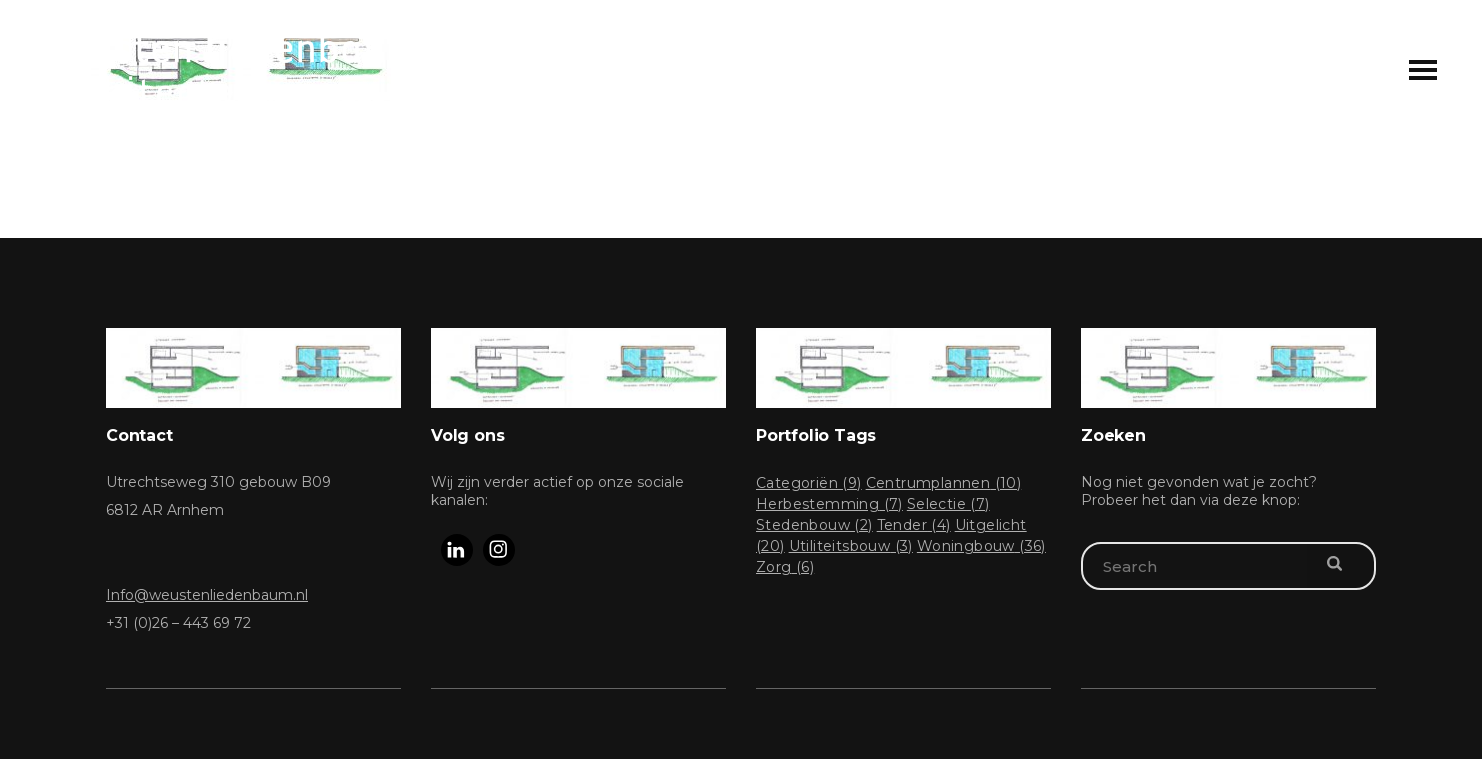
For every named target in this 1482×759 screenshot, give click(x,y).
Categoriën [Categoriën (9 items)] (809, 483)
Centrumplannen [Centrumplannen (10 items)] (944, 483)
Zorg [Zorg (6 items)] (785, 567)
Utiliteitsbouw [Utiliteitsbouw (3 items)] (851, 546)
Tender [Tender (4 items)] (914, 525)
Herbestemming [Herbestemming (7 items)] (829, 504)
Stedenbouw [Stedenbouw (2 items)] (814, 525)
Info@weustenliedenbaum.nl (207, 595)
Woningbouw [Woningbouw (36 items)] (981, 546)
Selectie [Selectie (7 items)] (948, 504)
